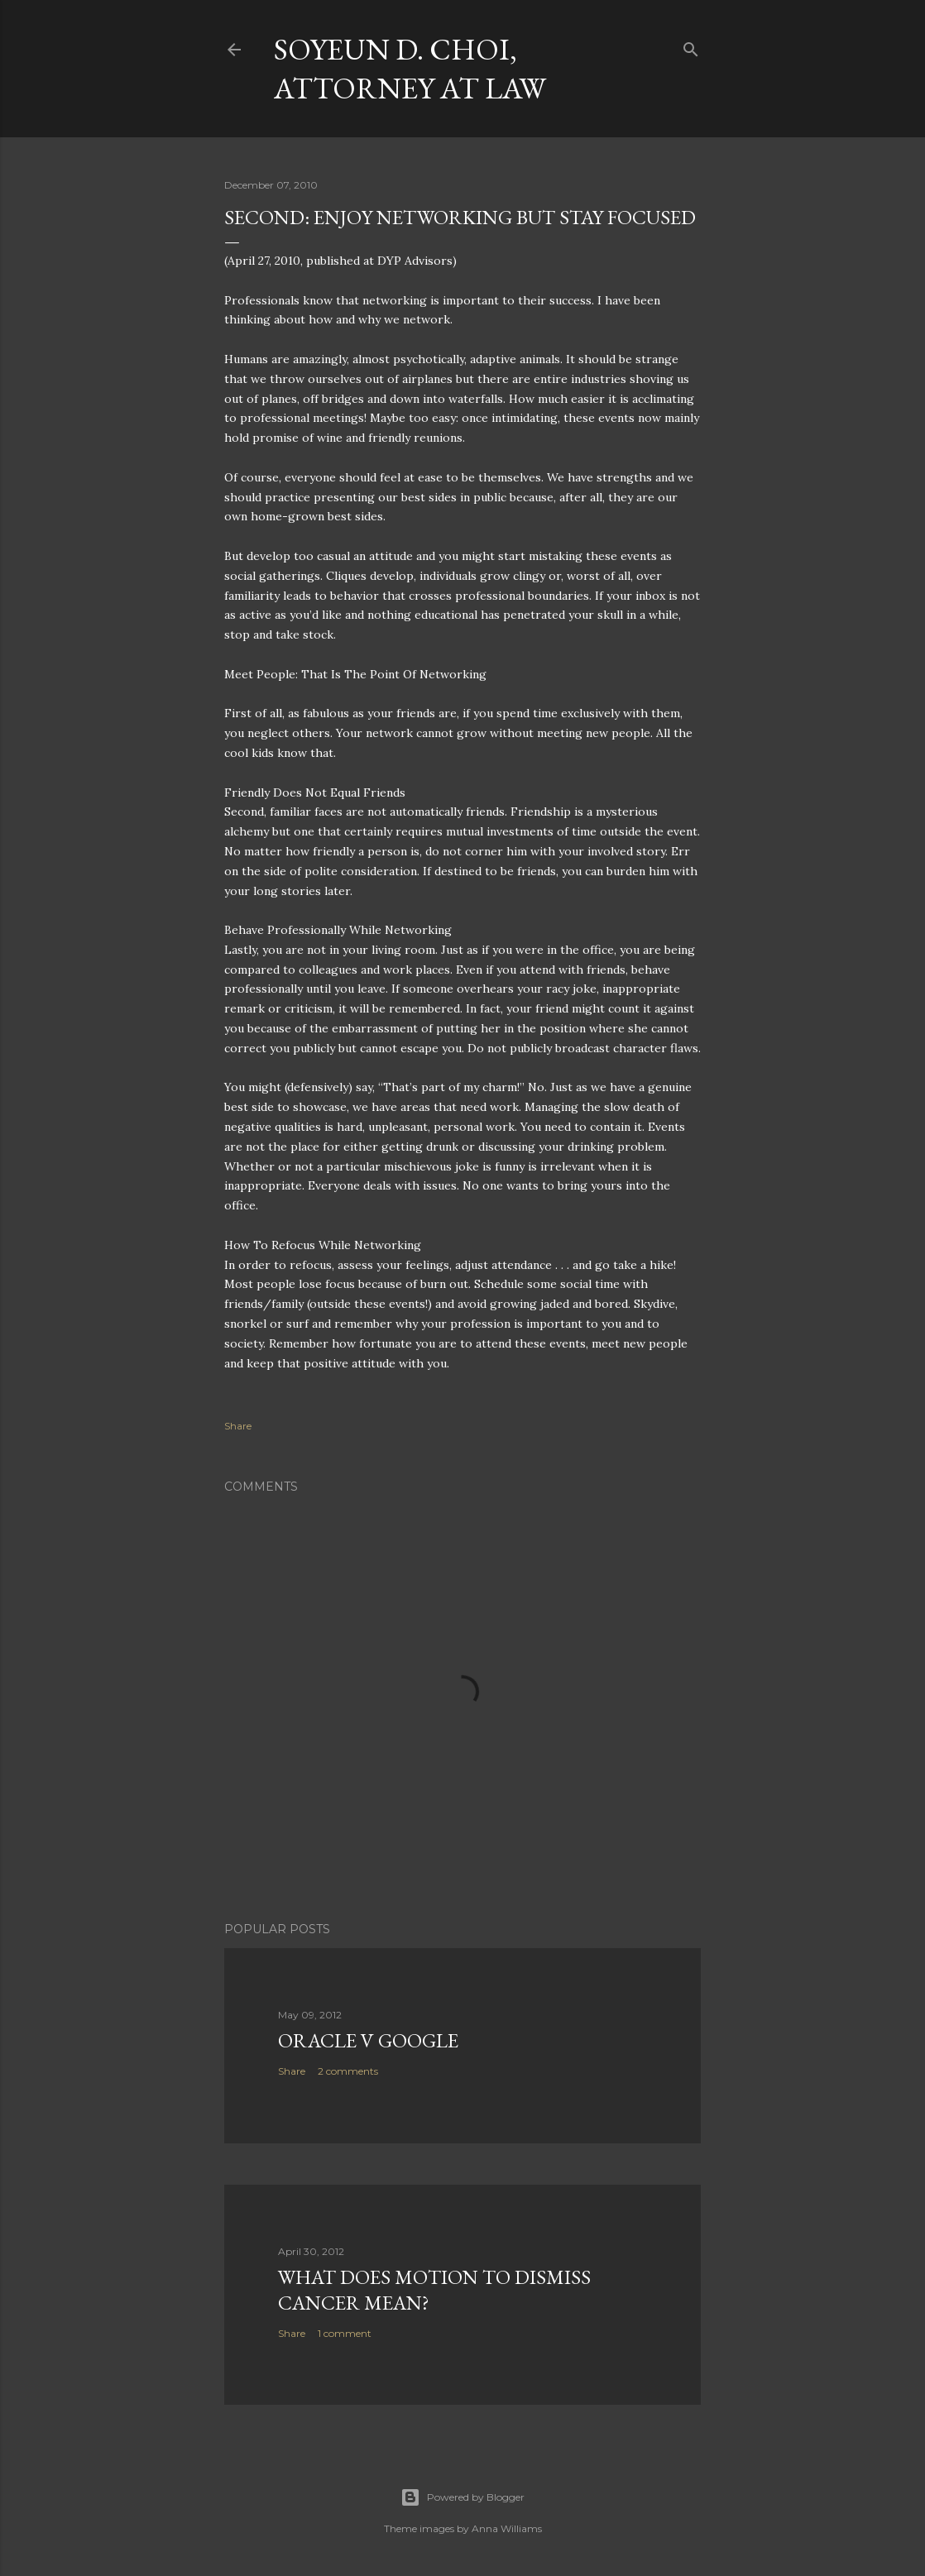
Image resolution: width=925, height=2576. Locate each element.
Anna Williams (507, 2528)
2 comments (348, 2071)
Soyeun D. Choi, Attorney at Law (410, 69)
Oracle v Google (368, 2040)
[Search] (691, 46)
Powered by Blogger (462, 2497)
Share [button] (238, 1426)
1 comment (344, 2333)
